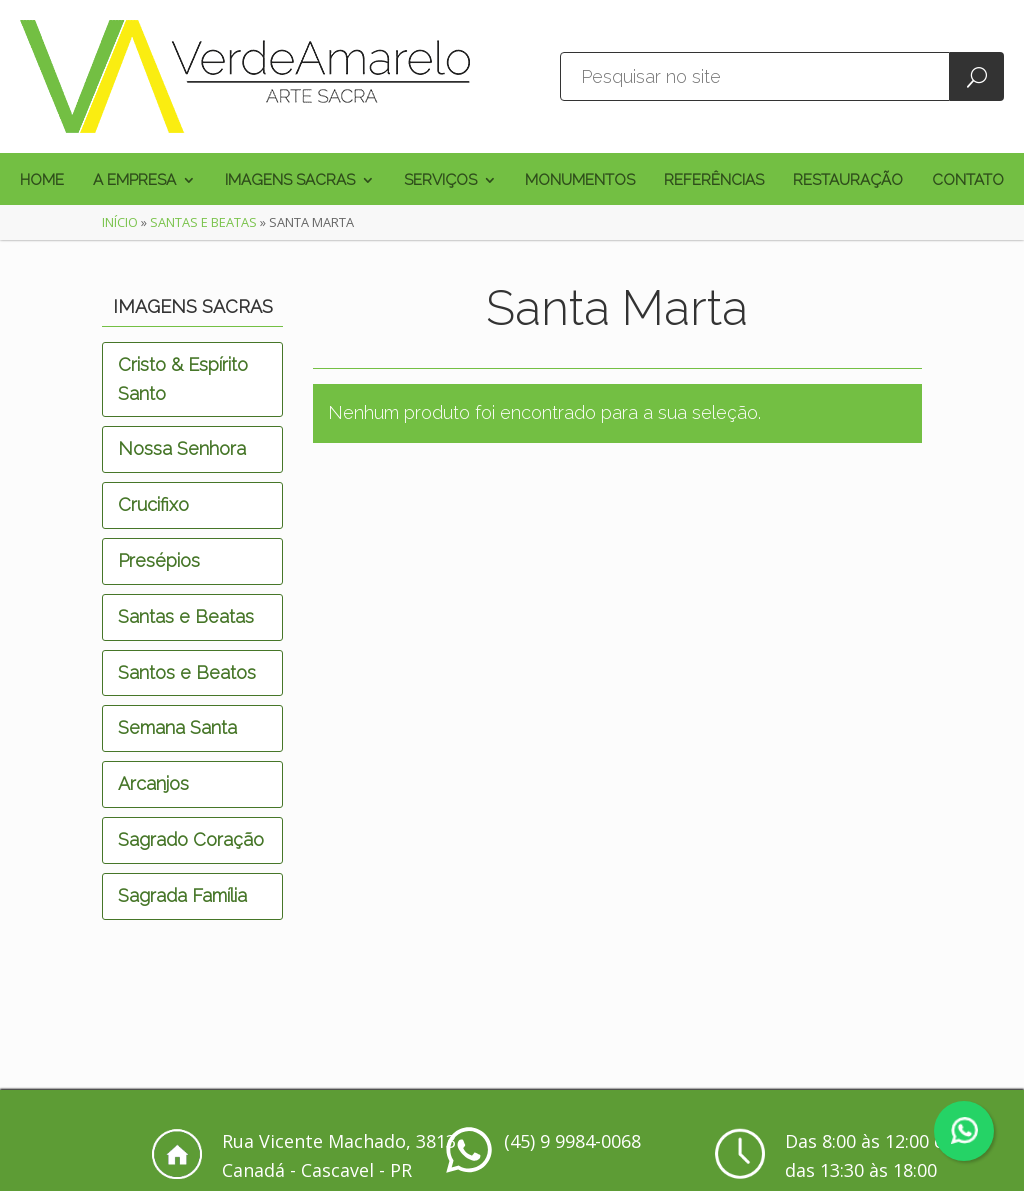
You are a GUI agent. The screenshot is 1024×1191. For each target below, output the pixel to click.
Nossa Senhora (182, 448)
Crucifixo (153, 504)
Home (42, 181)
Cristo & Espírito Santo (183, 379)
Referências (714, 181)
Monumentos (580, 181)
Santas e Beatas (203, 222)
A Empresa (134, 181)
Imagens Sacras (290, 181)
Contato (968, 181)
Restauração (848, 181)
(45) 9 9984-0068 (572, 1141)
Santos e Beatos (187, 672)
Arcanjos (153, 783)
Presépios (159, 560)
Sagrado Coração (191, 839)
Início (120, 222)
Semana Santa (177, 727)
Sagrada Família (182, 895)
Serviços (440, 181)
